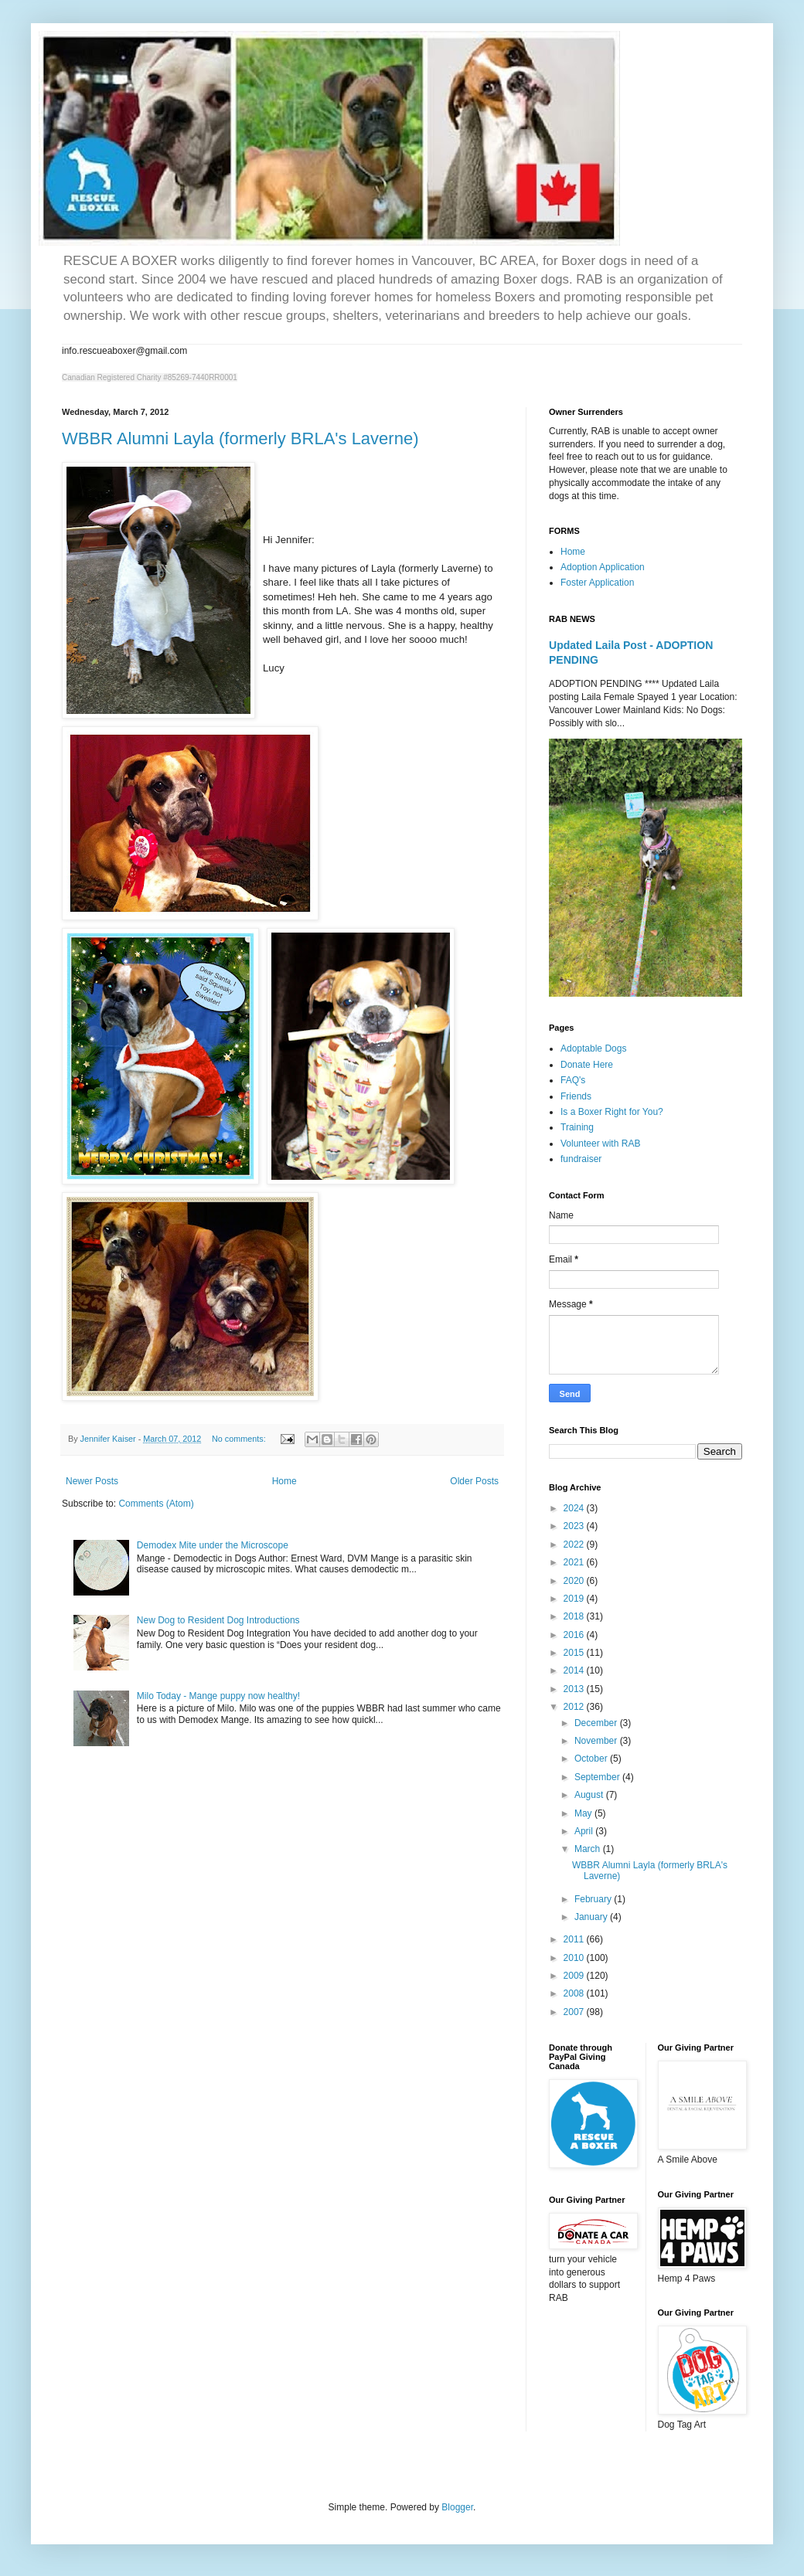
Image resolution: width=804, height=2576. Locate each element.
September (598, 1777)
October (592, 1758)
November (597, 1740)
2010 (575, 1957)
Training (577, 1127)
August (590, 1794)
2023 (575, 1526)
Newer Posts (92, 1481)
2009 (575, 1975)
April (584, 1831)
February (594, 1899)
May (584, 1813)
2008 (575, 1993)
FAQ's (572, 1080)
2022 (575, 1544)
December (597, 1723)
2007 (575, 2012)
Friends (575, 1096)
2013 (575, 1689)
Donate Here (586, 1064)
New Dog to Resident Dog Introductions (218, 1620)
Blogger (457, 2507)
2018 (575, 1616)
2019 (575, 1598)
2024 (575, 1508)
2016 (575, 1635)
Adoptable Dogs (593, 1048)
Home (284, 1481)
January (592, 1917)
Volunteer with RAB (600, 1143)
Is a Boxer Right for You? (611, 1111)
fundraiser (580, 1159)
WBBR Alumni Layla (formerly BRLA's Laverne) (240, 438)
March (588, 1849)
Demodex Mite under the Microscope (212, 1545)
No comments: (240, 1438)
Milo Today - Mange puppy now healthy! (218, 1696)
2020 (575, 1580)
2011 (575, 1939)
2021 (575, 1562)
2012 (575, 1706)
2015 (575, 1652)
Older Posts (474, 1481)
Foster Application (597, 582)
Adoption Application (602, 567)
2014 (575, 1670)
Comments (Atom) (155, 1503)
